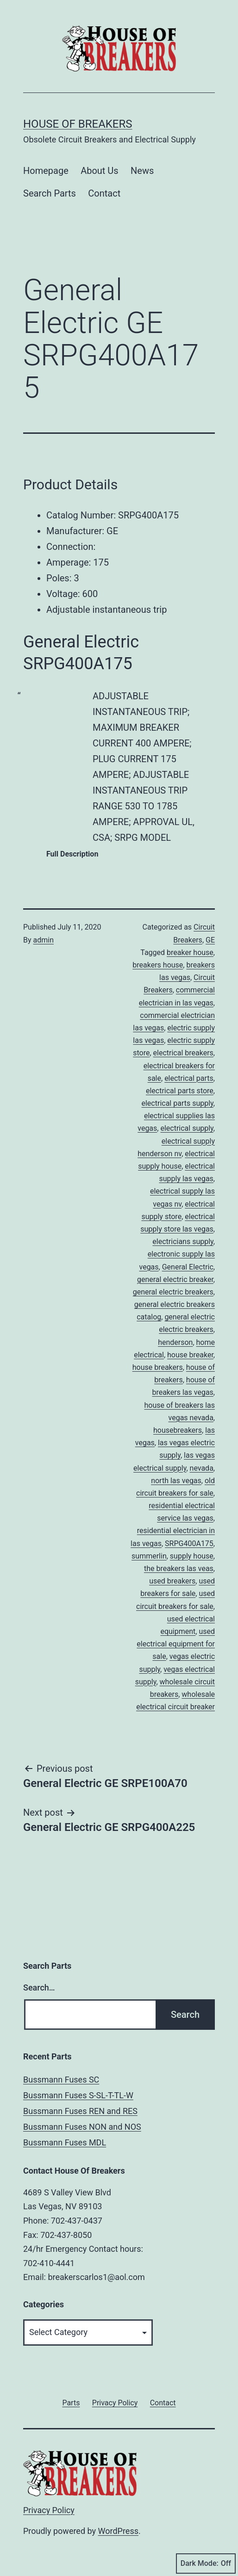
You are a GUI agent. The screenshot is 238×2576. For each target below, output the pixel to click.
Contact (104, 193)
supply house (191, 1556)
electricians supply (182, 1241)
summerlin (149, 1556)
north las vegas (176, 1480)
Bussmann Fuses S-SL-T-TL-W (78, 2095)
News (142, 170)
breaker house (190, 952)
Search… (39, 1987)
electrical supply (186, 1128)
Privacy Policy (49, 2510)
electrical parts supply (177, 1103)
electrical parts (188, 1078)
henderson (175, 1342)
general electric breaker (175, 1279)
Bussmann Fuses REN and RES (80, 2111)
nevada (201, 1468)
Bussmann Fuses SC (61, 2079)
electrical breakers (183, 1052)
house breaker (190, 1354)
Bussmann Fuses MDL (64, 2142)
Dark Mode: (206, 2563)
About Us (100, 170)
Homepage (46, 170)
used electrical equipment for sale (176, 1644)
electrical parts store (179, 1090)
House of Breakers (77, 123)
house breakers (157, 1367)
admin (43, 940)
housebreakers (177, 1430)
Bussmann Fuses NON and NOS (82, 2127)
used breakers (172, 1581)
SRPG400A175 (189, 1543)
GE (210, 940)
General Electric (187, 1267)
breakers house (157, 965)
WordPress (118, 2531)
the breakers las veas (178, 1568)
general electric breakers (173, 1292)
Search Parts (49, 193)
